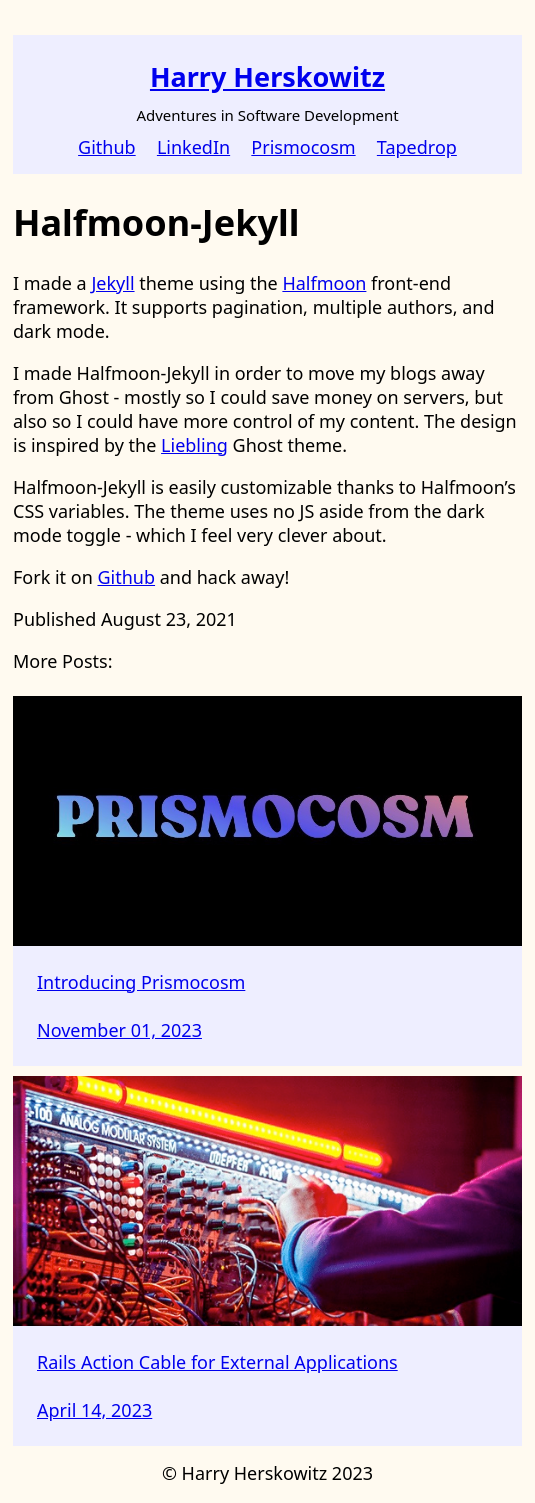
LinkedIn (193, 147)
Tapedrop (417, 147)
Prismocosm (303, 147)
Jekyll (112, 283)
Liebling (194, 445)
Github (107, 147)
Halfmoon (324, 283)
